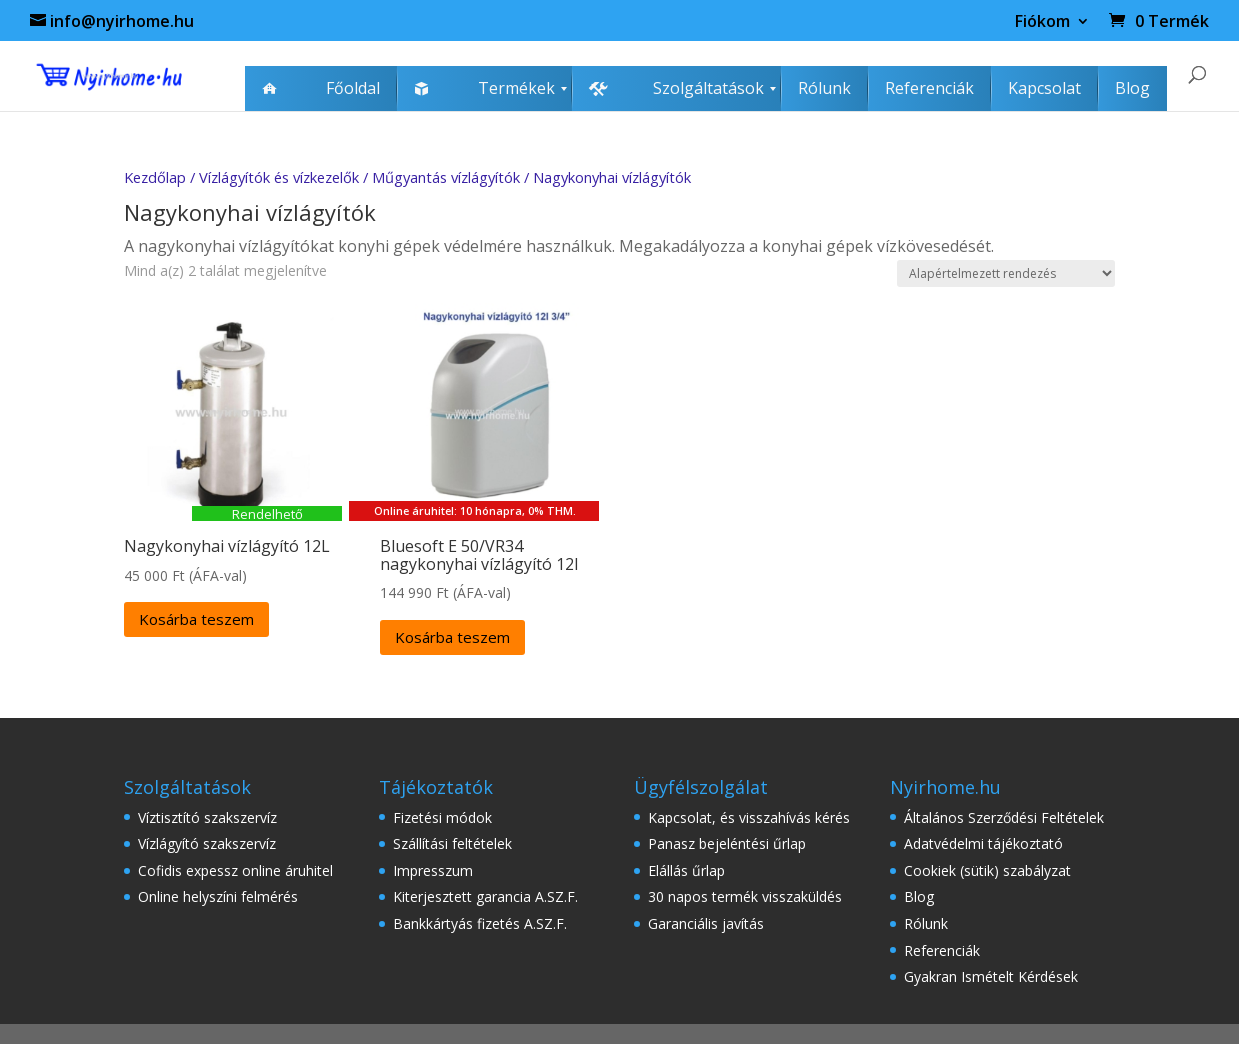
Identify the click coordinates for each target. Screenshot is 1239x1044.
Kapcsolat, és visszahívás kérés (749, 817)
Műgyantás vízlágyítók (446, 177)
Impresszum (433, 870)
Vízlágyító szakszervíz (207, 843)
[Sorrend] (1006, 273)
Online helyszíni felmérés (218, 896)
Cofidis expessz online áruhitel (235, 870)
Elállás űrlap (686, 870)
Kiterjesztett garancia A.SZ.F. (485, 896)
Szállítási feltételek (452, 843)
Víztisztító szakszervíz (207, 817)
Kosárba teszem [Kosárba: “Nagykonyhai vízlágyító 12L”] (196, 619)
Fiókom (1042, 22)
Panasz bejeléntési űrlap (727, 843)
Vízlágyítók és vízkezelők (279, 177)
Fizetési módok (442, 817)
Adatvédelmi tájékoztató (983, 843)
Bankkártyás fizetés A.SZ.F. (480, 923)
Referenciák (942, 950)
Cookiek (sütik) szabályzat (987, 870)
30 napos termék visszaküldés (745, 896)
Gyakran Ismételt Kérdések (991, 976)
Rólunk (926, 923)
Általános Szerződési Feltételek (1004, 817)
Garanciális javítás (706, 923)
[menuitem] (321, 88)
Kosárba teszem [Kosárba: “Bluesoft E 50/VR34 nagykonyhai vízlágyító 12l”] (452, 637)
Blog (919, 896)
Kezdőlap (155, 177)
